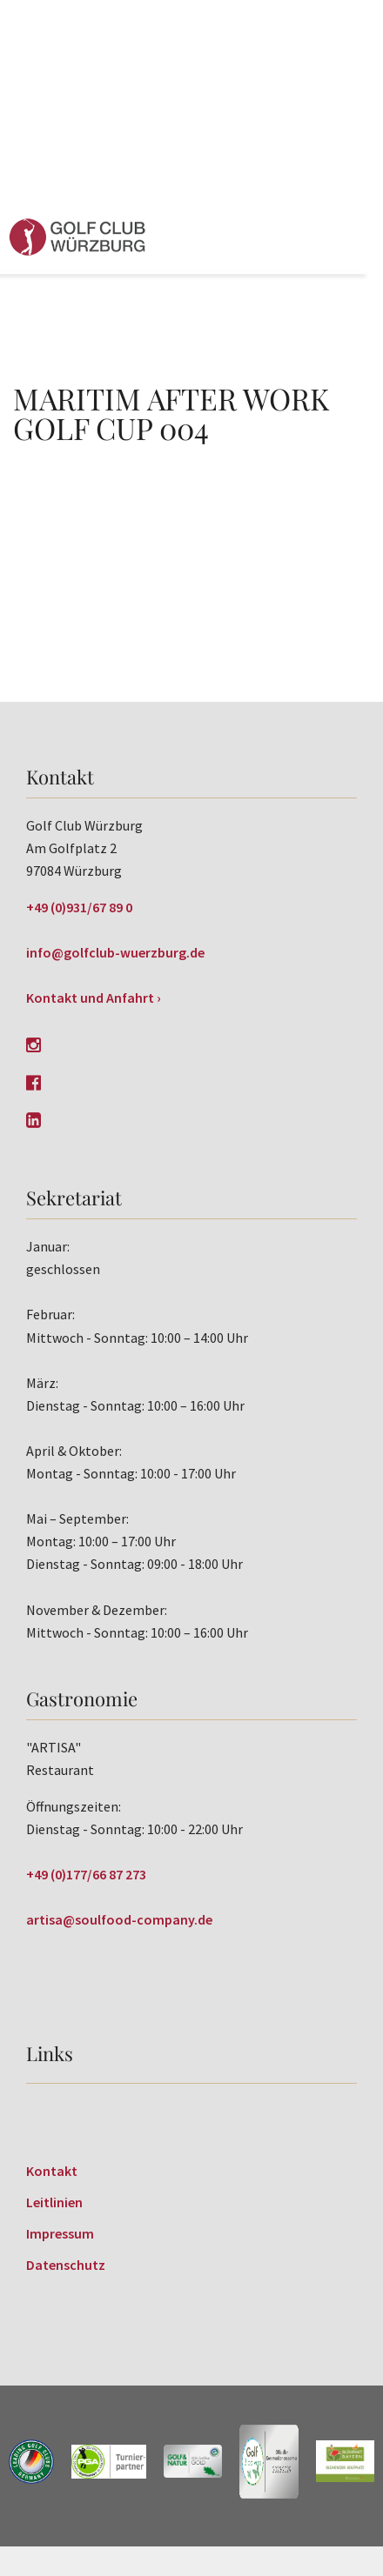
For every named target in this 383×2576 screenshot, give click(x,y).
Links (49, 2053)
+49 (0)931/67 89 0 (79, 907)
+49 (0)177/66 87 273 (86, 1874)
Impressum (60, 2233)
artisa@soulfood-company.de (119, 1919)
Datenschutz (65, 2264)
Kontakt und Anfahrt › (93, 997)
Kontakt (51, 2170)
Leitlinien (54, 2202)
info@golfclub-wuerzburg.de (115, 952)
